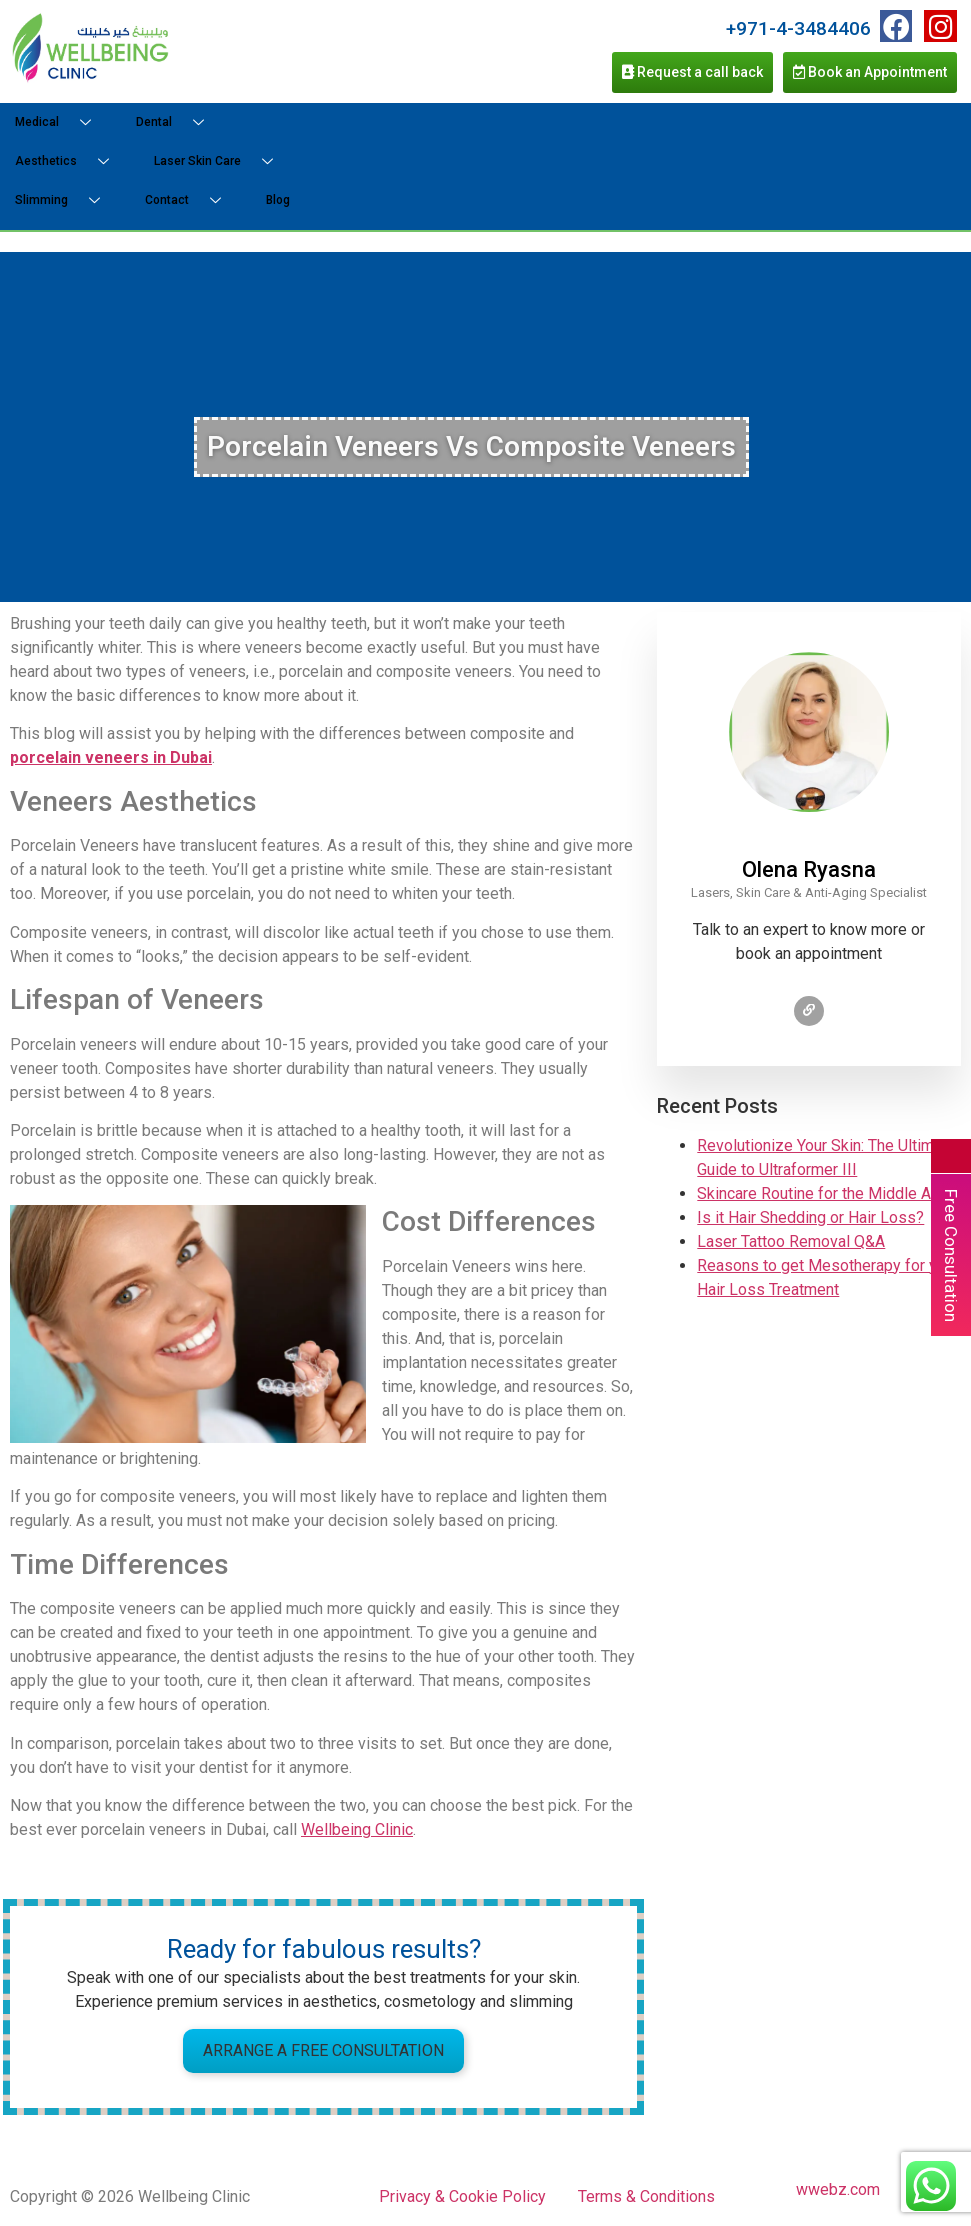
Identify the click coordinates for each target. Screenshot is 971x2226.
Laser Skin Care (221, 161)
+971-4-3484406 (798, 28)
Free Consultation (951, 1254)
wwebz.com (838, 2189)
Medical (60, 122)
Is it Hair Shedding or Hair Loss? (810, 1217)
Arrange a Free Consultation (323, 2050)
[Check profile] (809, 1011)
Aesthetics (69, 161)
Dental (177, 122)
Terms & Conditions (646, 2196)
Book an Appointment (870, 72)
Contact (190, 200)
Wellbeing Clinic (357, 1829)
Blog (278, 200)
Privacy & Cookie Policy (462, 2196)
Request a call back (692, 72)
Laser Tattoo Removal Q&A (791, 1241)
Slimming (65, 200)
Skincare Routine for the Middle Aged (827, 1193)
